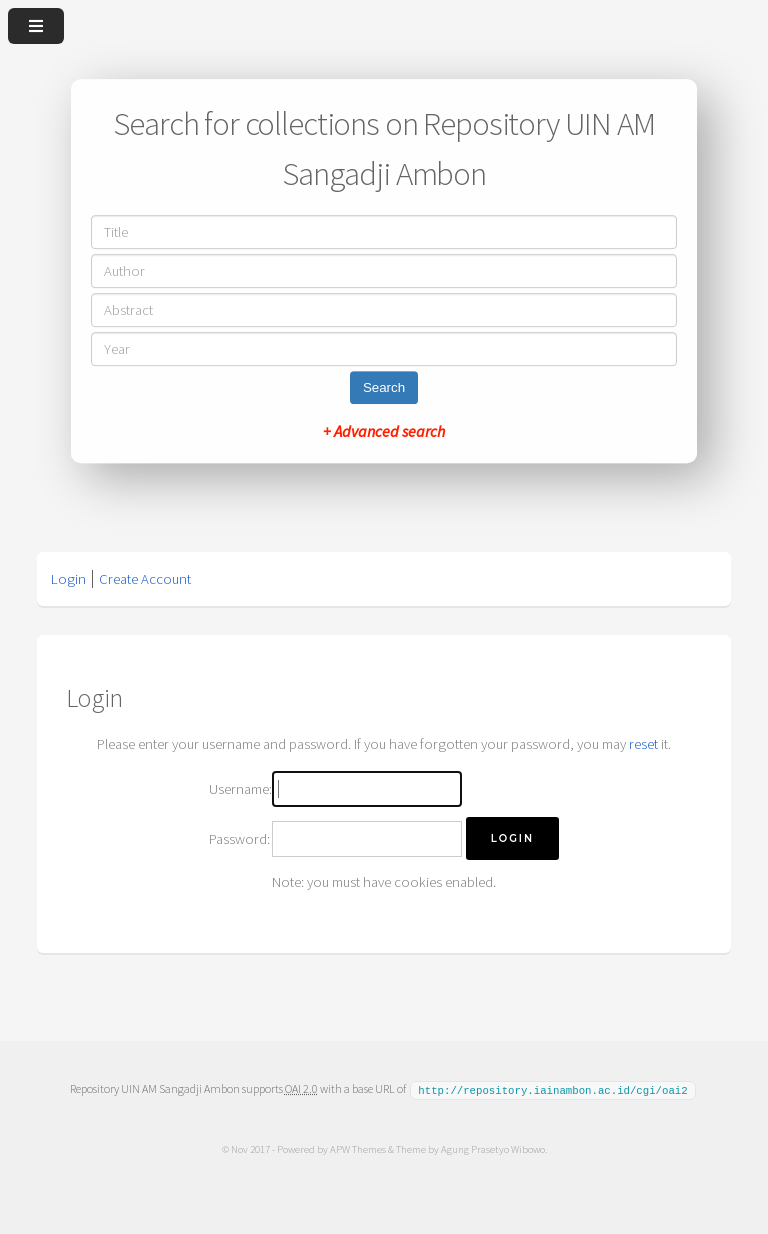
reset (643, 744)
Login (68, 579)
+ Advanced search (384, 431)
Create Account (145, 579)
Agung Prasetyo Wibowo (492, 1148)
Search (384, 387)
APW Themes (357, 1148)
